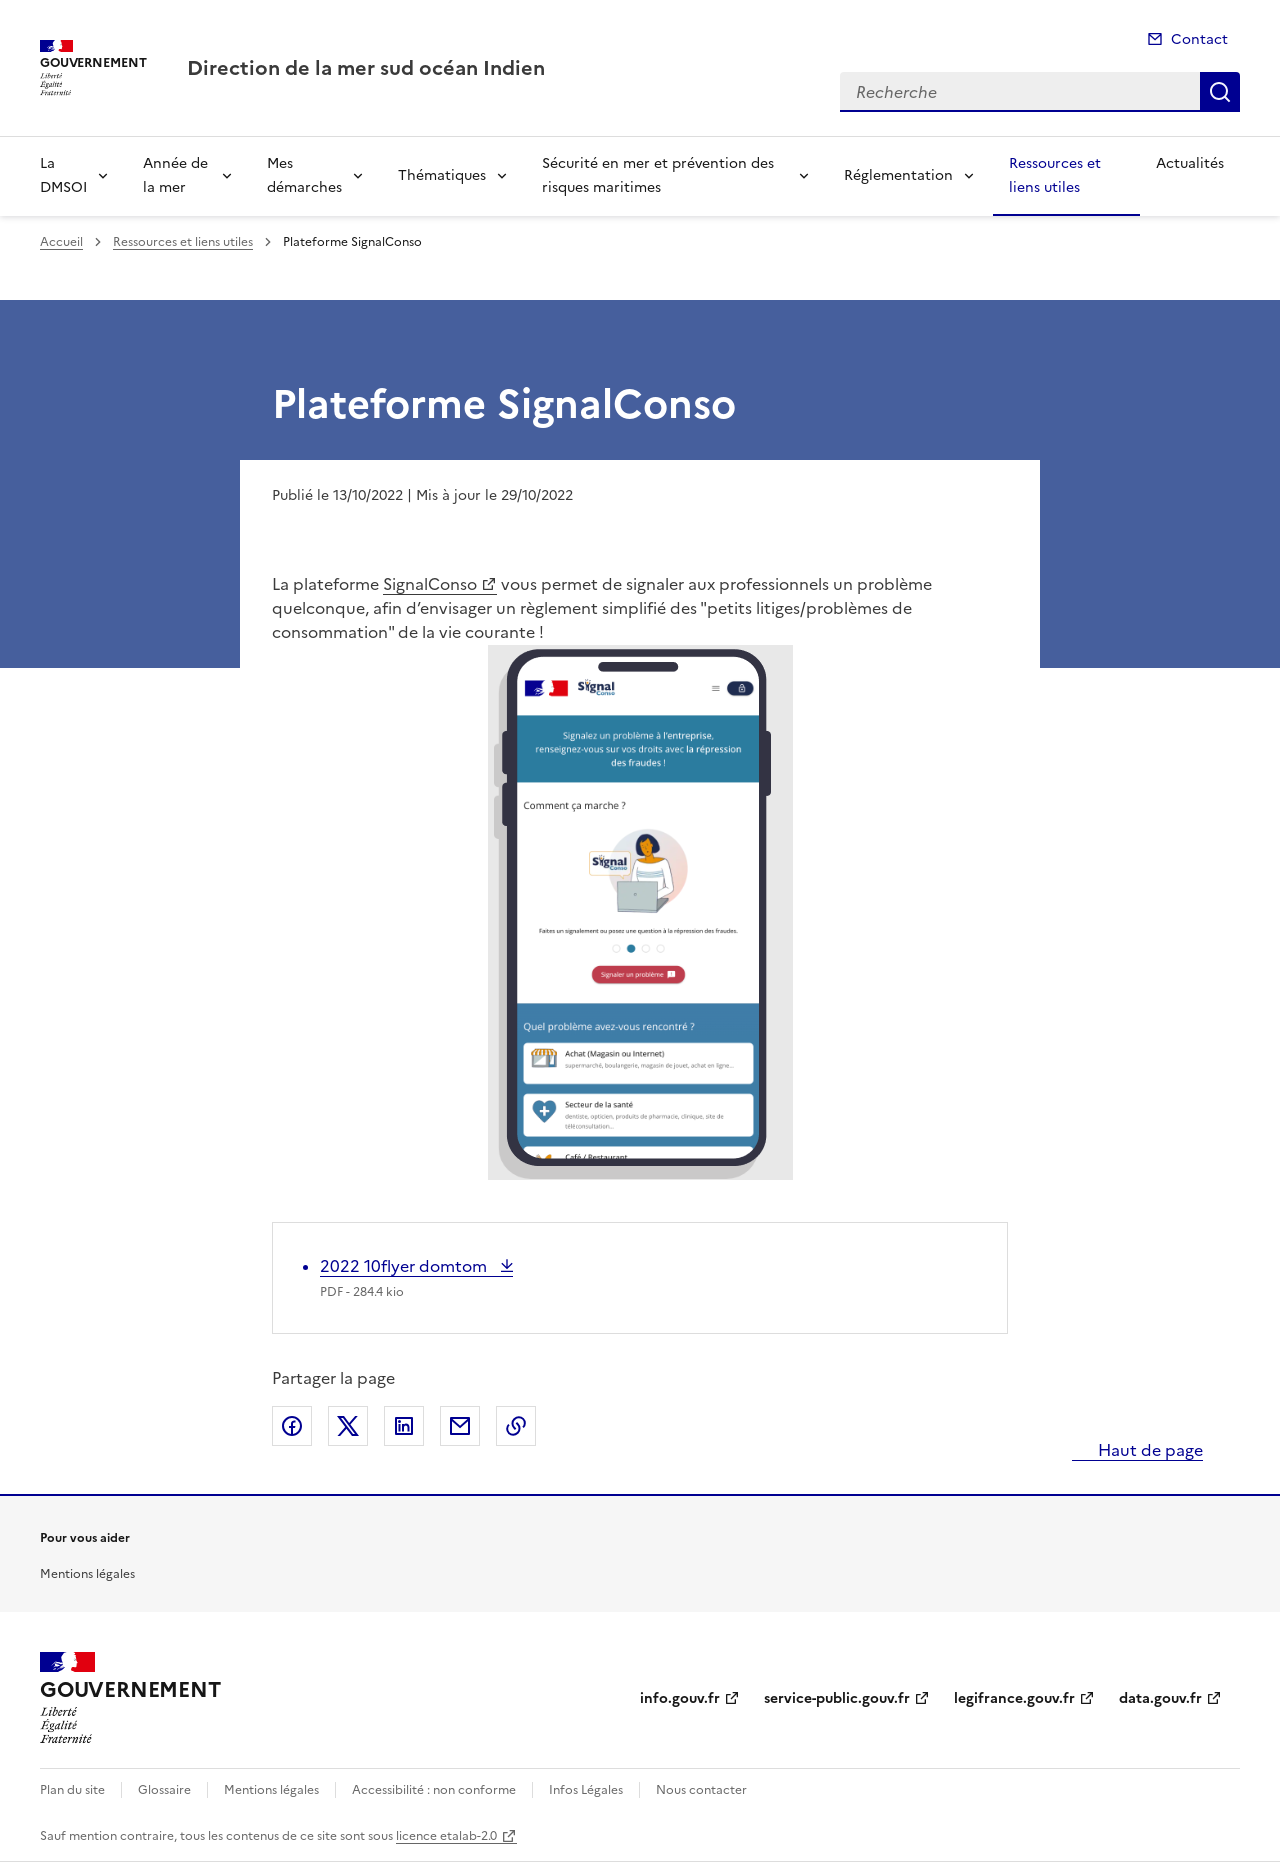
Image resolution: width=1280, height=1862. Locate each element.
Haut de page (1148, 1450)
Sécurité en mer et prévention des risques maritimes (658, 175)
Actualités (1190, 163)
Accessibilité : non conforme (434, 1790)
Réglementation (898, 175)
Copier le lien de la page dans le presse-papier (516, 1426)
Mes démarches (304, 175)
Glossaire (164, 1790)
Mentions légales (87, 1574)
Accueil (61, 242)
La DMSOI (63, 175)
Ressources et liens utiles (1055, 175)
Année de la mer (175, 175)
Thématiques (442, 175)
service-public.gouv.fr (837, 1698)
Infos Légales (586, 1790)
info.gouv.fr (680, 1698)
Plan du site (72, 1790)
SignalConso (430, 584)
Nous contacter (701, 1790)
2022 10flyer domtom (405, 1266)
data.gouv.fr (1160, 1698)
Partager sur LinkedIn (404, 1426)
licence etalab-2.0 (446, 1836)
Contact (1199, 39)
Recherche (1220, 92)
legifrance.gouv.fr (1014, 1698)
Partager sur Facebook (292, 1426)
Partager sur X (348, 1426)
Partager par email (460, 1426)
